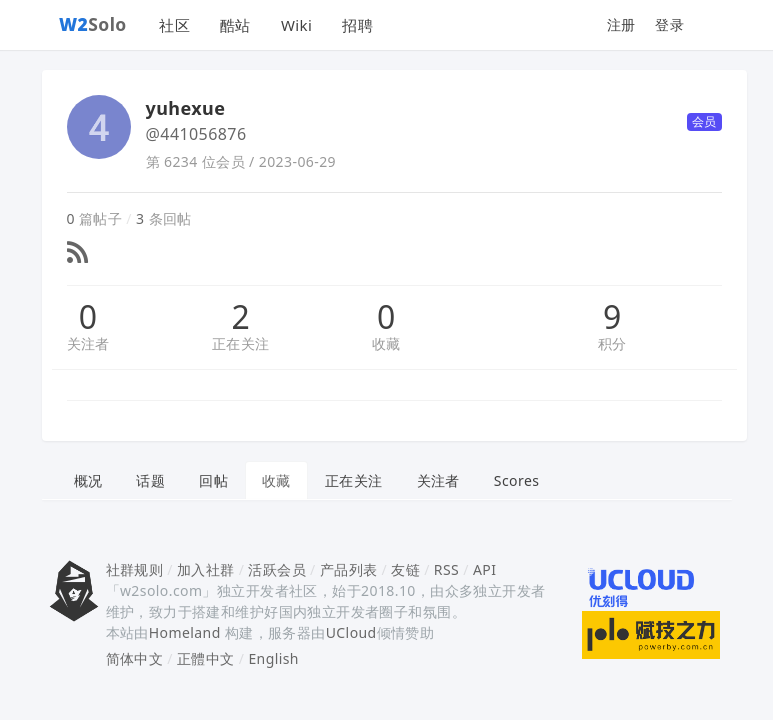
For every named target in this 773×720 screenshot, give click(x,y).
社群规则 (135, 569)
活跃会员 (277, 569)
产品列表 (349, 569)
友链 (405, 569)
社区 (174, 25)
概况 (88, 480)
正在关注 (241, 343)
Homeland (185, 632)
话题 (150, 480)
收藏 (386, 343)
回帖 (213, 480)
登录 (669, 24)
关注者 (88, 343)
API (484, 569)
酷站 (235, 25)
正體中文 (206, 658)
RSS (446, 569)
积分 (612, 343)
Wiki (296, 25)
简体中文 (135, 658)
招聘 (357, 25)
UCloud (351, 632)
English (273, 658)
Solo (93, 24)
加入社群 (206, 569)
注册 (621, 24)
